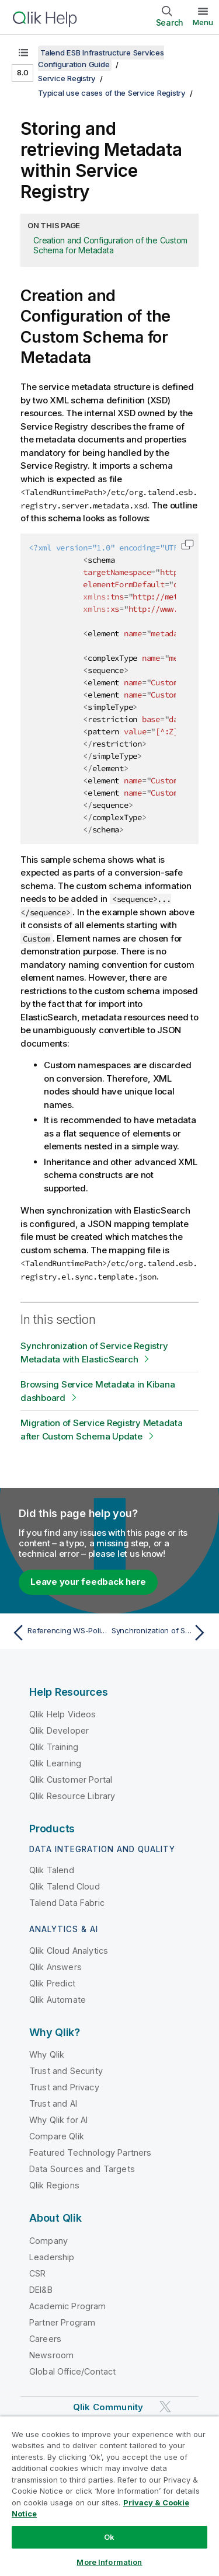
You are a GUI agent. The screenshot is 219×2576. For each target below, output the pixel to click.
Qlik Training (53, 1747)
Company (48, 2241)
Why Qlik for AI (58, 2120)
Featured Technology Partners (90, 2152)
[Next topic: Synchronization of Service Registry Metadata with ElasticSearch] (161, 1632)
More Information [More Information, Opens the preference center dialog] (109, 2562)
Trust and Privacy (64, 2087)
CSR (37, 2273)
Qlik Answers (55, 1967)
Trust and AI (53, 2103)
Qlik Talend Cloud (64, 1886)
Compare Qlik (56, 2136)
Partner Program (62, 2322)
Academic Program (67, 2306)
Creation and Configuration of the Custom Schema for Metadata (110, 245)
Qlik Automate (57, 2000)
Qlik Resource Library (72, 1796)
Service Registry (67, 78)
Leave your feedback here (88, 1581)
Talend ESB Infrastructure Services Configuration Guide (101, 58)
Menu (203, 22)
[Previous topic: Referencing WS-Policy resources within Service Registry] (58, 1632)
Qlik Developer (59, 1730)
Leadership (52, 2257)
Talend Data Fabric (67, 1903)
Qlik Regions (54, 2185)
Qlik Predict (52, 1983)
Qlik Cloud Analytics (68, 1950)
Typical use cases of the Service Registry (112, 92)
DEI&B (41, 2290)
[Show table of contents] (23, 52)
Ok (109, 2537)
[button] (187, 544)
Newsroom (51, 2355)
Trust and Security (66, 2071)
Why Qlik (46, 2054)
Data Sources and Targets (82, 2169)
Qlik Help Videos (62, 1714)
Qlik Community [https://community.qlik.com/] (108, 2407)
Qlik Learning (55, 1763)
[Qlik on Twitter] (165, 2406)
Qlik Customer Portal (70, 1779)
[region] (109, 2496)
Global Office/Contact (72, 2371)
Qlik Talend (51, 1870)
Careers (45, 2339)
